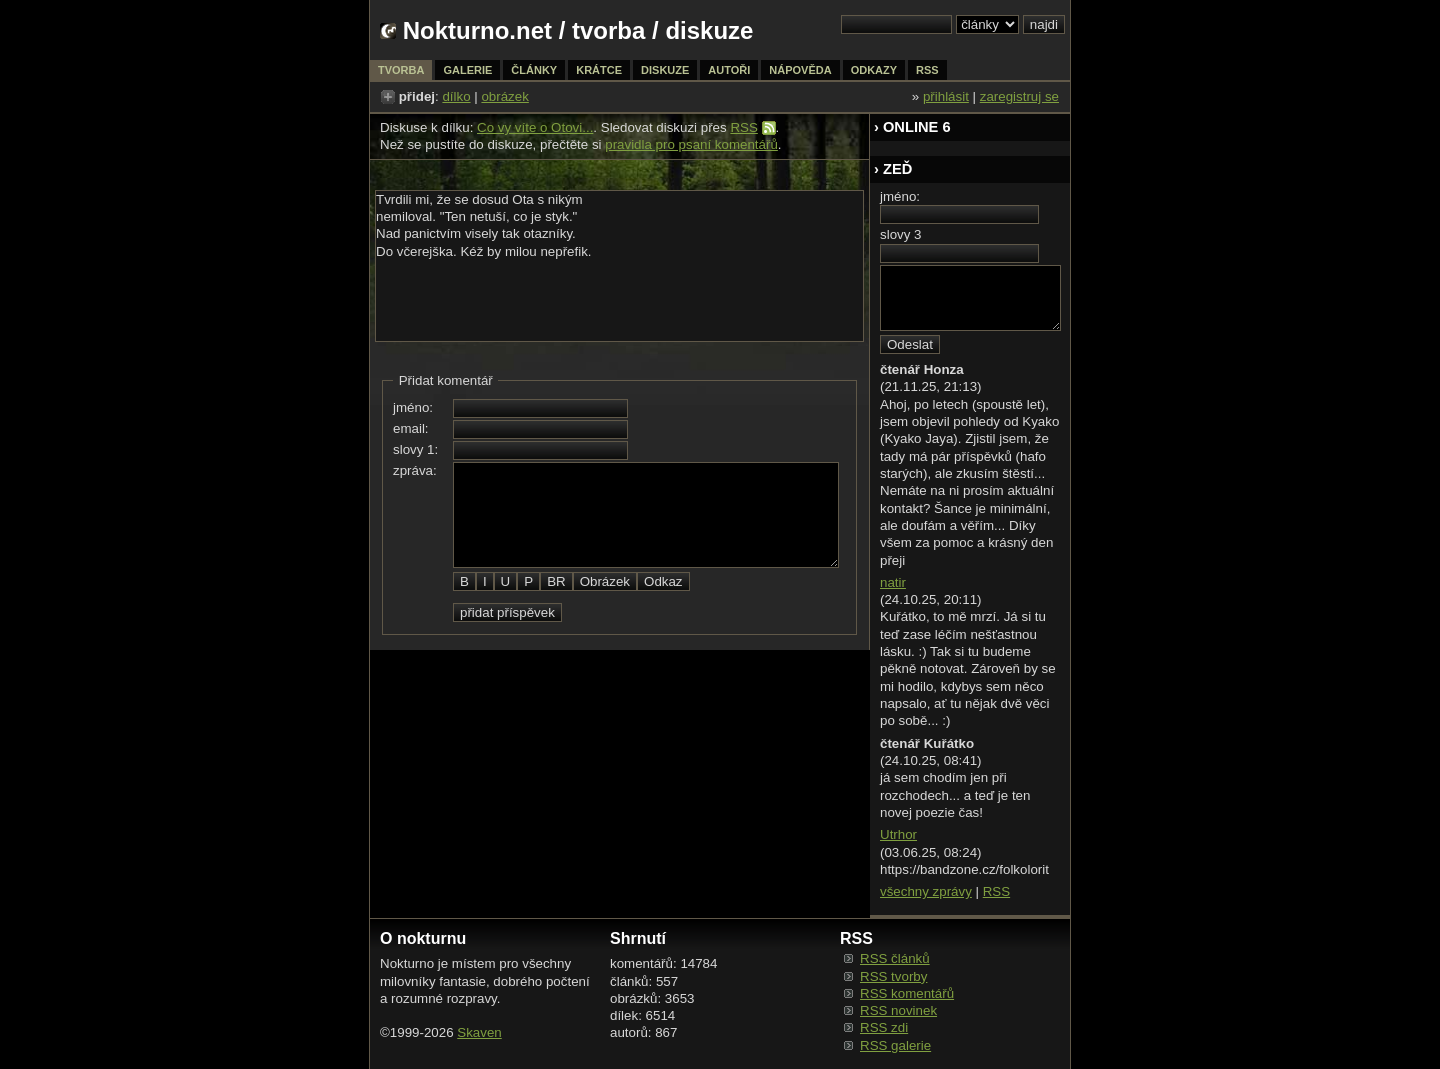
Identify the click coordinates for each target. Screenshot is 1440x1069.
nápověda (800, 70)
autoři (729, 70)
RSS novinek (898, 1010)
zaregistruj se (1019, 96)
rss (927, 70)
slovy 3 (900, 234)
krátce (599, 70)
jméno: (413, 407)
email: (411, 428)
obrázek (504, 96)
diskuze (665, 70)
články (534, 70)
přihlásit (946, 96)
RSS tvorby (893, 976)
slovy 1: (415, 449)
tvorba (608, 30)
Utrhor (898, 834)
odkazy (874, 70)
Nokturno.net (477, 30)
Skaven (479, 1032)
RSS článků (895, 958)
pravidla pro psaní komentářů (691, 144)
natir (893, 582)
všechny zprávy (926, 891)
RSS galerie (895, 1045)
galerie (467, 70)
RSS (743, 127)
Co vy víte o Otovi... (535, 127)
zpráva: (415, 470)
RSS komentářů (907, 993)
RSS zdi (884, 1027)
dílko (456, 96)
